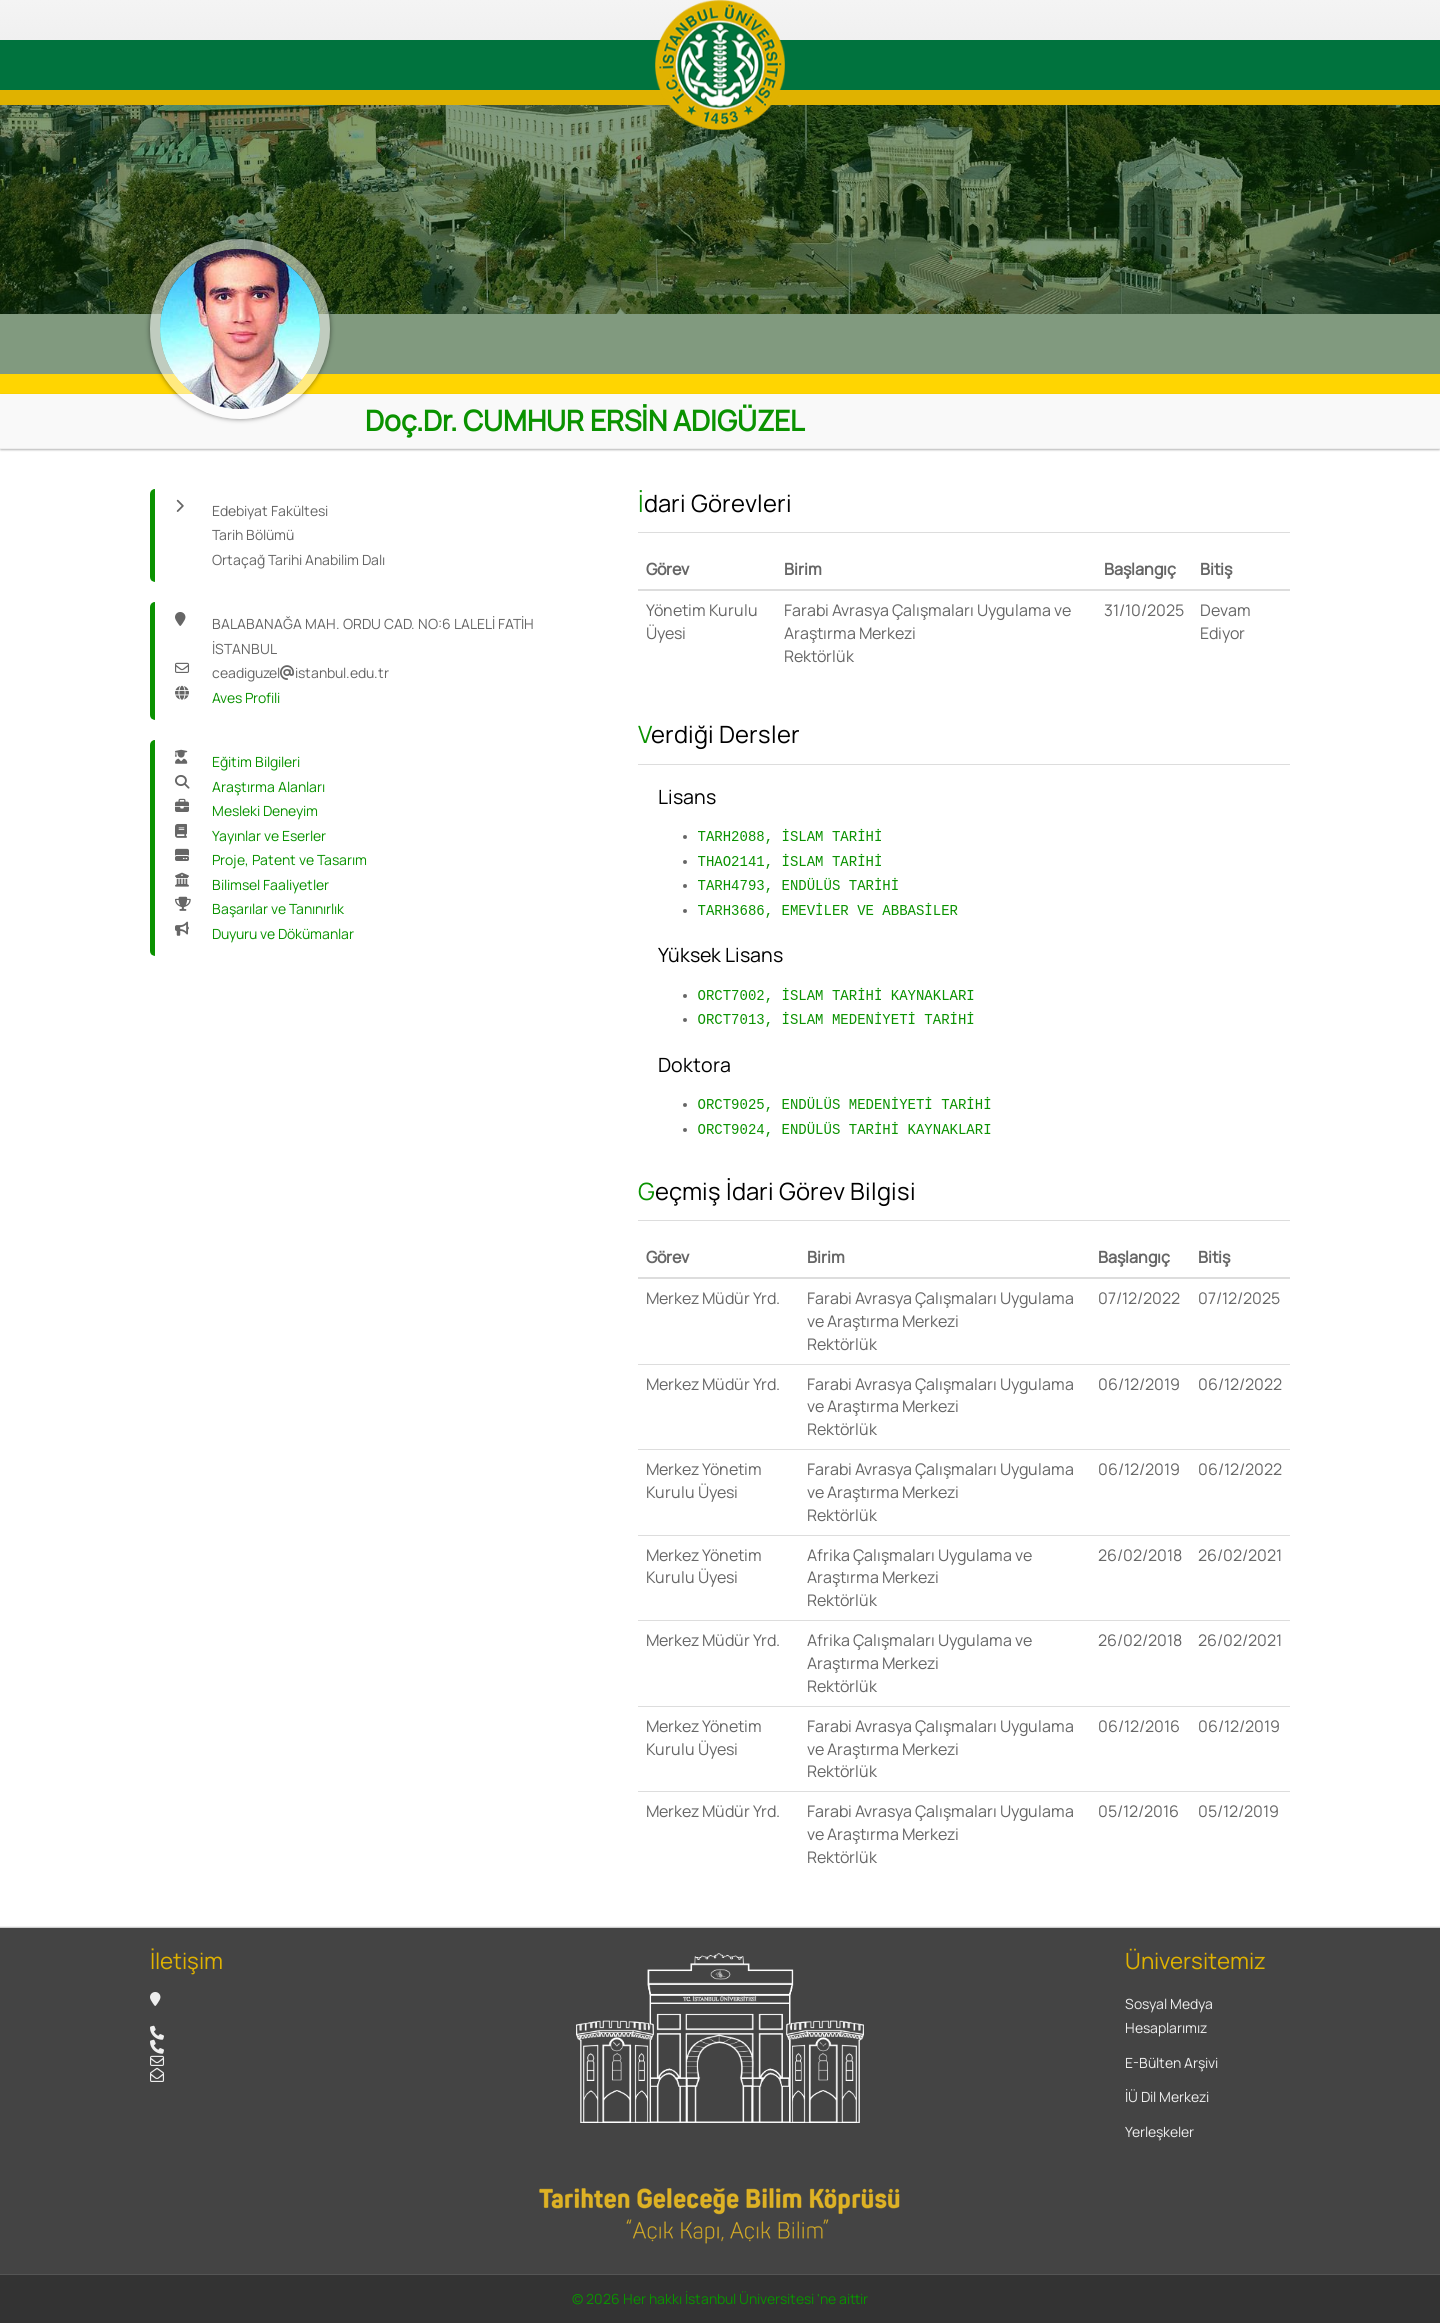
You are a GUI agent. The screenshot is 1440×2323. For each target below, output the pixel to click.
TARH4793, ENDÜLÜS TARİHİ (799, 885)
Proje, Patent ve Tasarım (289, 859)
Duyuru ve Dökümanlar (283, 933)
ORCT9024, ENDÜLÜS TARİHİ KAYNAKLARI (845, 1129)
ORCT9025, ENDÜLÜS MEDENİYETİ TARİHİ (845, 1104)
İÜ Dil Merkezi (1167, 2096)
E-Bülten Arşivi (1171, 2062)
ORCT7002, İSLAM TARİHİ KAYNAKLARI (836, 995)
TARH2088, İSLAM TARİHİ (790, 836)
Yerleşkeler (1159, 2131)
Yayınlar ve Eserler (269, 835)
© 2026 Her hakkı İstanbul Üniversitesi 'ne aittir (720, 2298)
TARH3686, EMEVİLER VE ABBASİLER (828, 910)
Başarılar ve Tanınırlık (278, 908)
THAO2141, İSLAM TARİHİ (790, 861)
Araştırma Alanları (268, 786)
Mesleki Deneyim (265, 810)
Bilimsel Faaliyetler (270, 884)
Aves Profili (246, 697)
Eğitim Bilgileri (256, 761)
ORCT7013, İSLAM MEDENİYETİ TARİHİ (836, 1019)
